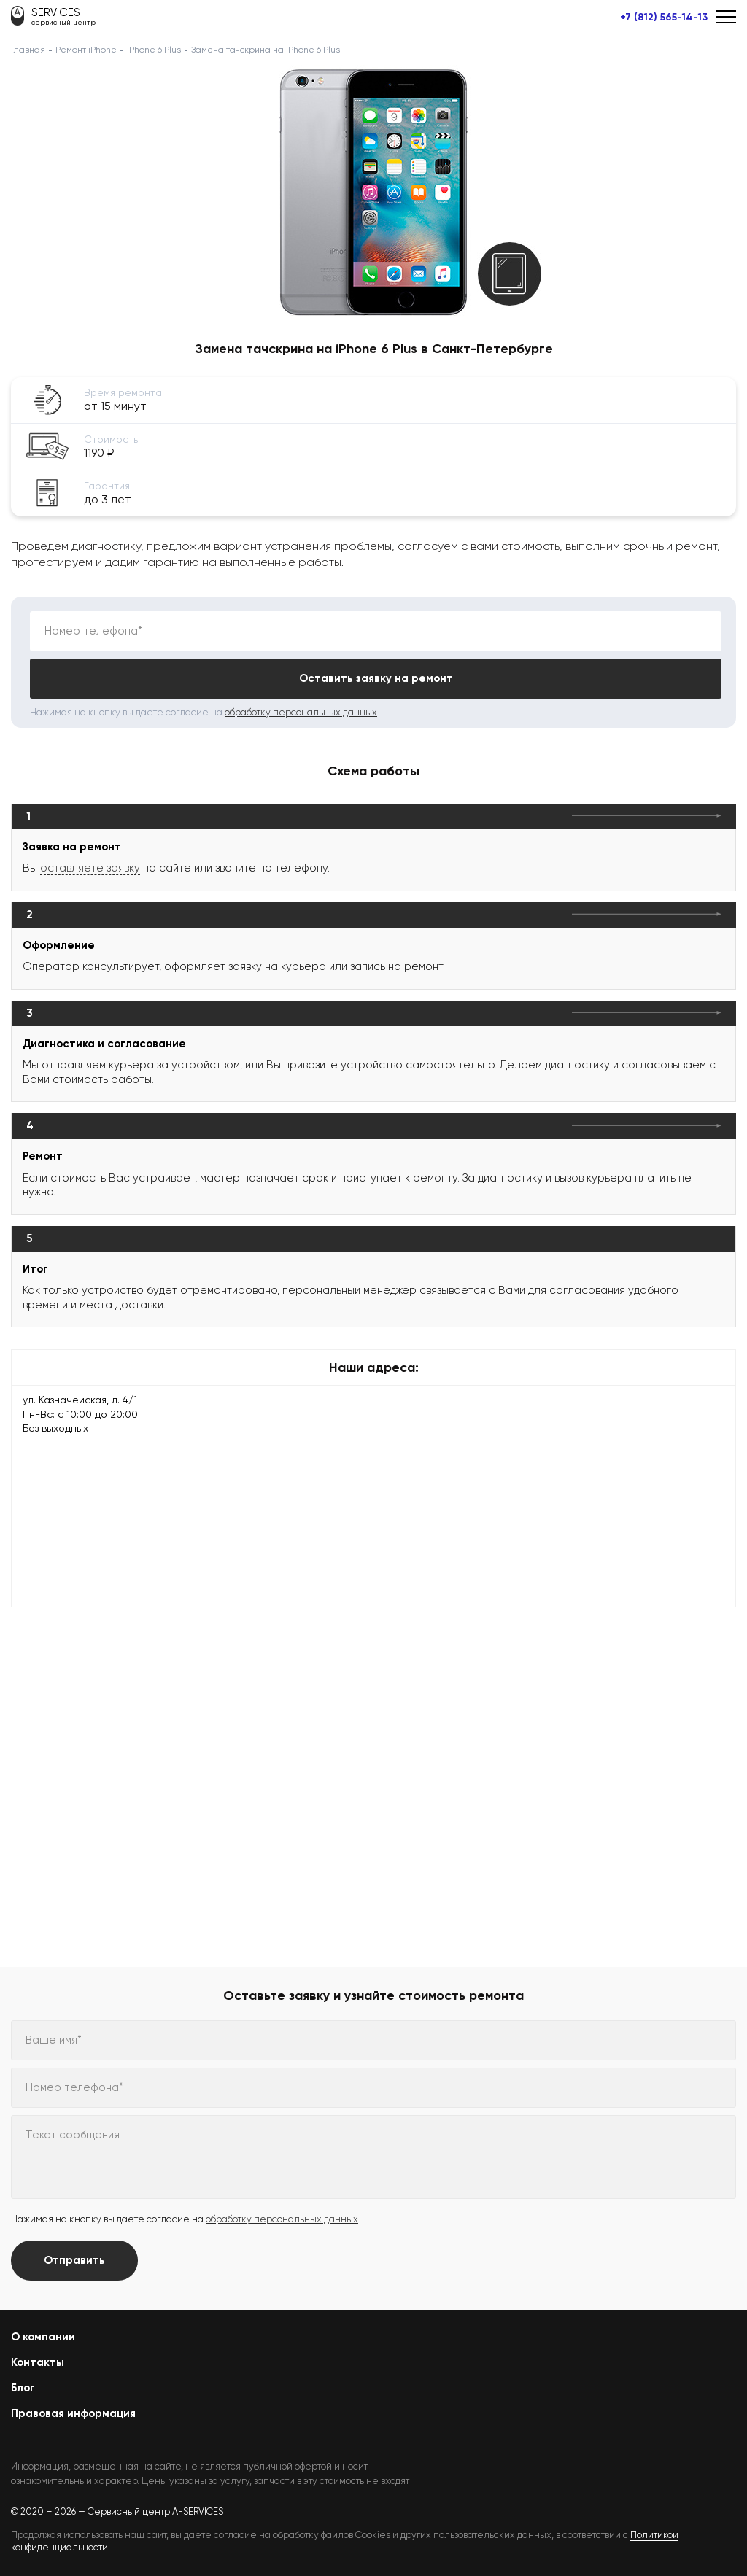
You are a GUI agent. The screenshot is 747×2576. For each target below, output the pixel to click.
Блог (23, 2387)
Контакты (37, 2362)
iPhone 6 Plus (154, 49)
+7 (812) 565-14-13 (664, 17)
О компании (43, 2336)
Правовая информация (73, 2413)
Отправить (74, 2260)
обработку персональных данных (301, 712)
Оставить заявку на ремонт (376, 678)
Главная (28, 49)
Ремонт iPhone (86, 49)
